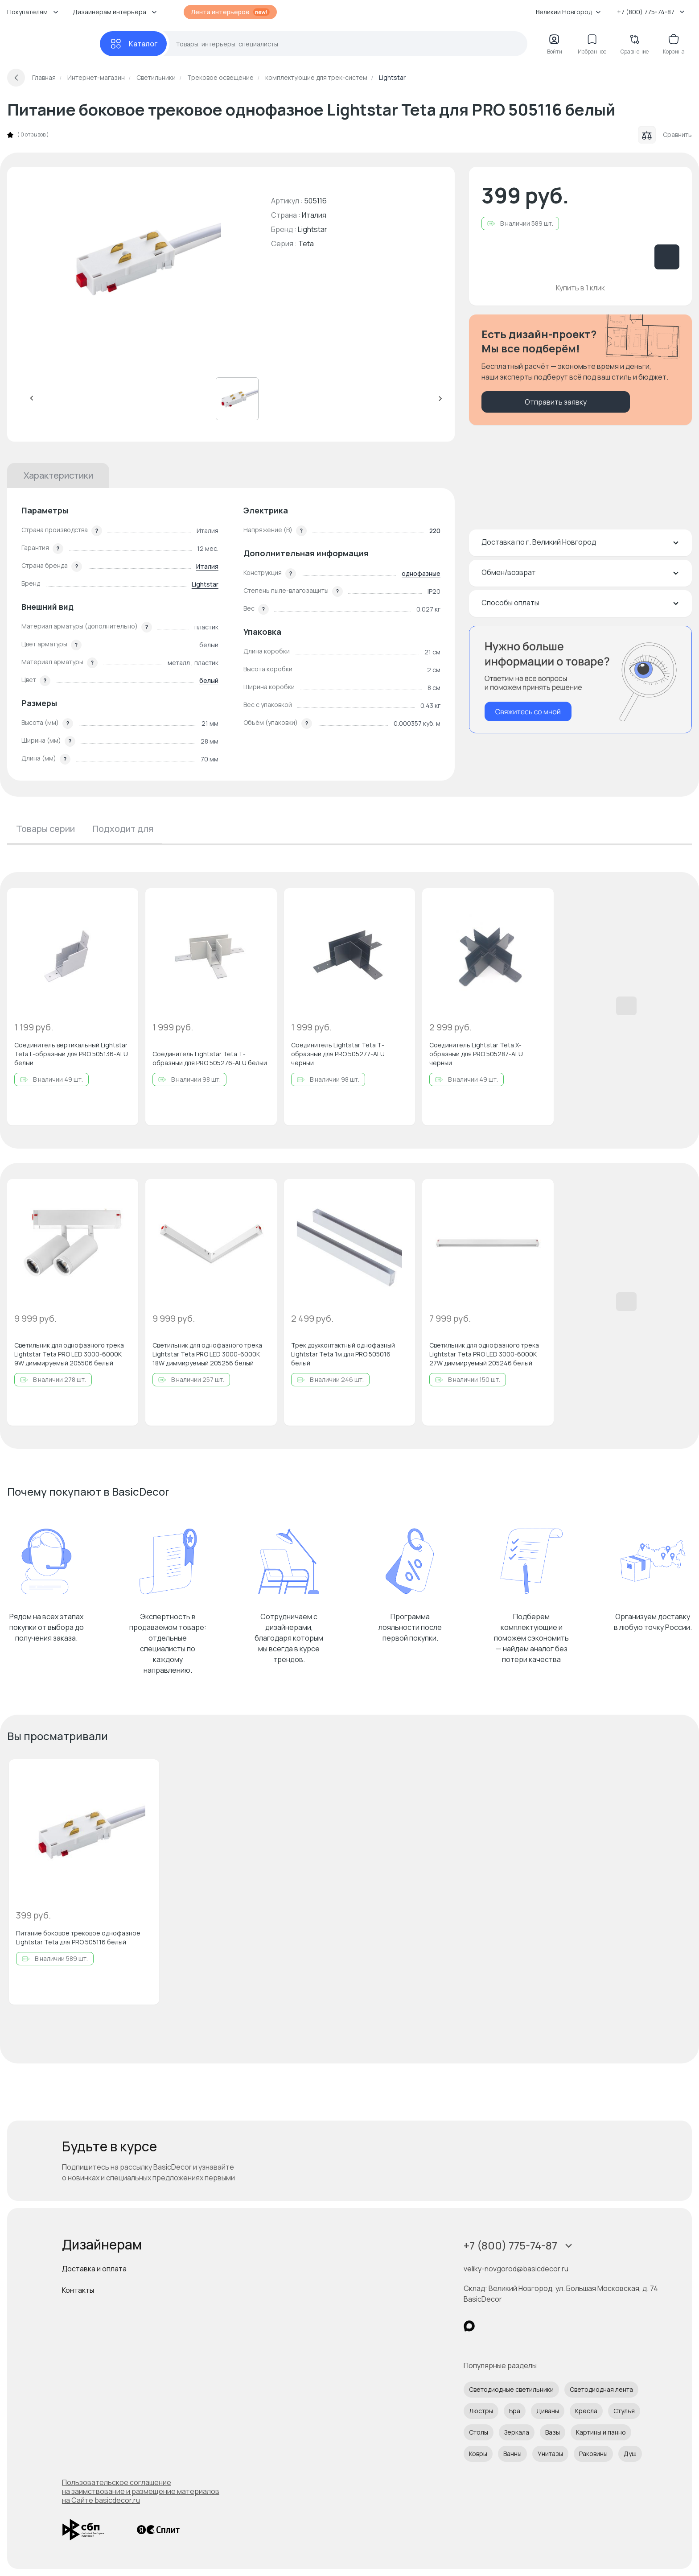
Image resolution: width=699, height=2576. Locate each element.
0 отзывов (33, 134)
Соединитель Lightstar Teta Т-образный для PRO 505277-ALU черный (338, 1054)
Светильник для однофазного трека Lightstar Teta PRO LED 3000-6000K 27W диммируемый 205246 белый (484, 1354)
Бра (514, 2410)
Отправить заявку (556, 402)
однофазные (421, 573)
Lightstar (312, 229)
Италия (207, 566)
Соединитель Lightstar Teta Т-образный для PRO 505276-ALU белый (209, 1058)
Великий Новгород (568, 12)
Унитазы (550, 2453)
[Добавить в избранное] (124, 902)
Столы (478, 2432)
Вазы (552, 2432)
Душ (630, 2453)
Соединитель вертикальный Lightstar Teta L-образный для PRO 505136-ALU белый (71, 1054)
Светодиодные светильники (511, 2389)
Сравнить (665, 135)
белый (208, 680)
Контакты (78, 2290)
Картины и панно (601, 2432)
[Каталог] (133, 43)
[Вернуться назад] (16, 78)
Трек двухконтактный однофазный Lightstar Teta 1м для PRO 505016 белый (343, 1354)
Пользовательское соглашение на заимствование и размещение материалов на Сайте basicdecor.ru (140, 2491)
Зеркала (516, 2432)
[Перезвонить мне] (580, 679)
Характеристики (58, 475)
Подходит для (123, 829)
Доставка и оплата (94, 2269)
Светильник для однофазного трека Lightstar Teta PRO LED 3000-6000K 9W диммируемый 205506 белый (69, 1354)
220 (434, 530)
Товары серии (45, 829)
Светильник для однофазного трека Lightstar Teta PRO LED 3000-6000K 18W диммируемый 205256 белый (207, 1354)
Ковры (478, 2453)
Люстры (481, 2410)
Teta (306, 243)
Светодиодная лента (601, 2389)
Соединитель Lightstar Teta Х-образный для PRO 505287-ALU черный (476, 1054)
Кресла (586, 2410)
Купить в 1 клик (580, 288)
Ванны (512, 2453)
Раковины (593, 2453)
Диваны (547, 2410)
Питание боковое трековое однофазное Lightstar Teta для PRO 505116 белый (78, 1937)
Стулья (624, 2410)
